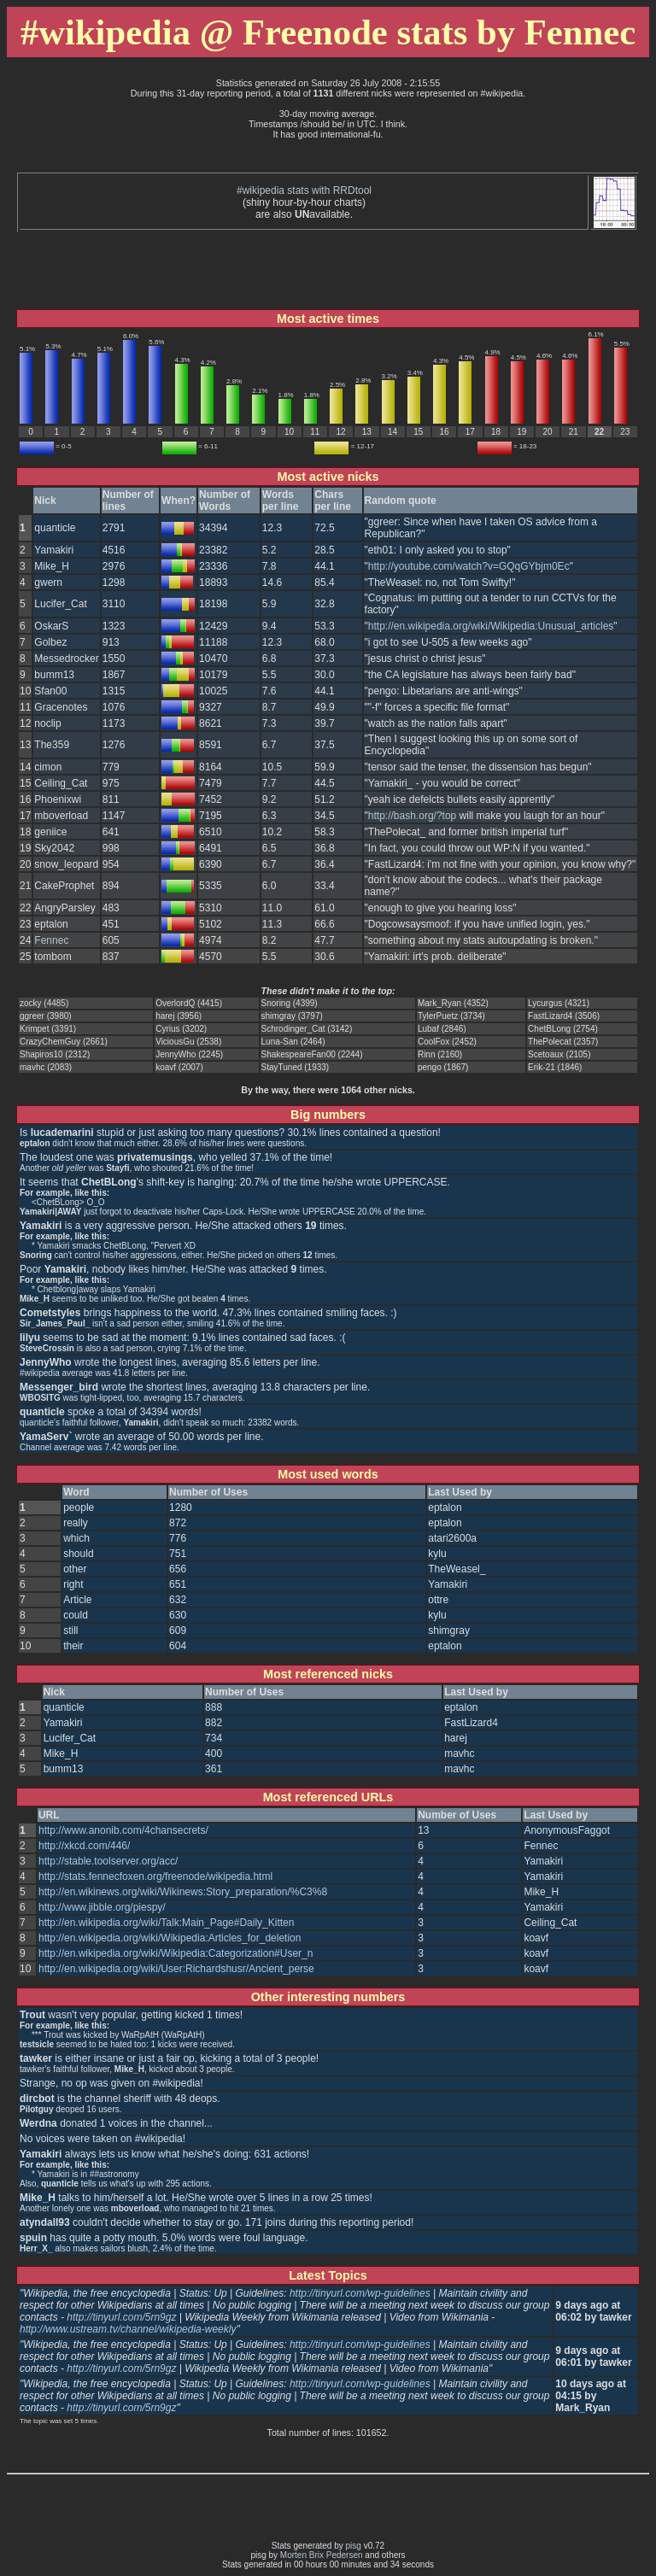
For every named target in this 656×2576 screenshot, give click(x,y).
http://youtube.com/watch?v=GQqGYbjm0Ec (469, 566)
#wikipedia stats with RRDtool (304, 190)
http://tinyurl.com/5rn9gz (121, 2317)
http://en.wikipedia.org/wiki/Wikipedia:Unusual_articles (490, 626)
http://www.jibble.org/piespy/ (102, 1907)
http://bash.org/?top (412, 816)
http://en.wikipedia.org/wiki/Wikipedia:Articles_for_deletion (169, 1938)
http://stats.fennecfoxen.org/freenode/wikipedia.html (155, 1876)
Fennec (51, 940)
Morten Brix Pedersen (321, 2555)
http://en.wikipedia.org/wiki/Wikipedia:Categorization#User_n (175, 1953)
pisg (353, 2545)
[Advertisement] (328, 166)
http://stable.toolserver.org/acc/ (108, 1861)
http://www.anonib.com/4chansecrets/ (123, 1830)
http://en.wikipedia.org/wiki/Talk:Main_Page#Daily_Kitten (166, 1923)
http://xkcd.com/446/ (84, 1846)
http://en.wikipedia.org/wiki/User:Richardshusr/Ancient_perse (176, 1969)
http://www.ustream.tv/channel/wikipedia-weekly (128, 2329)
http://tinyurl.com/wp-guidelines (360, 2293)
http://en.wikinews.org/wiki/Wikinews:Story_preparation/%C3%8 (182, 1892)
